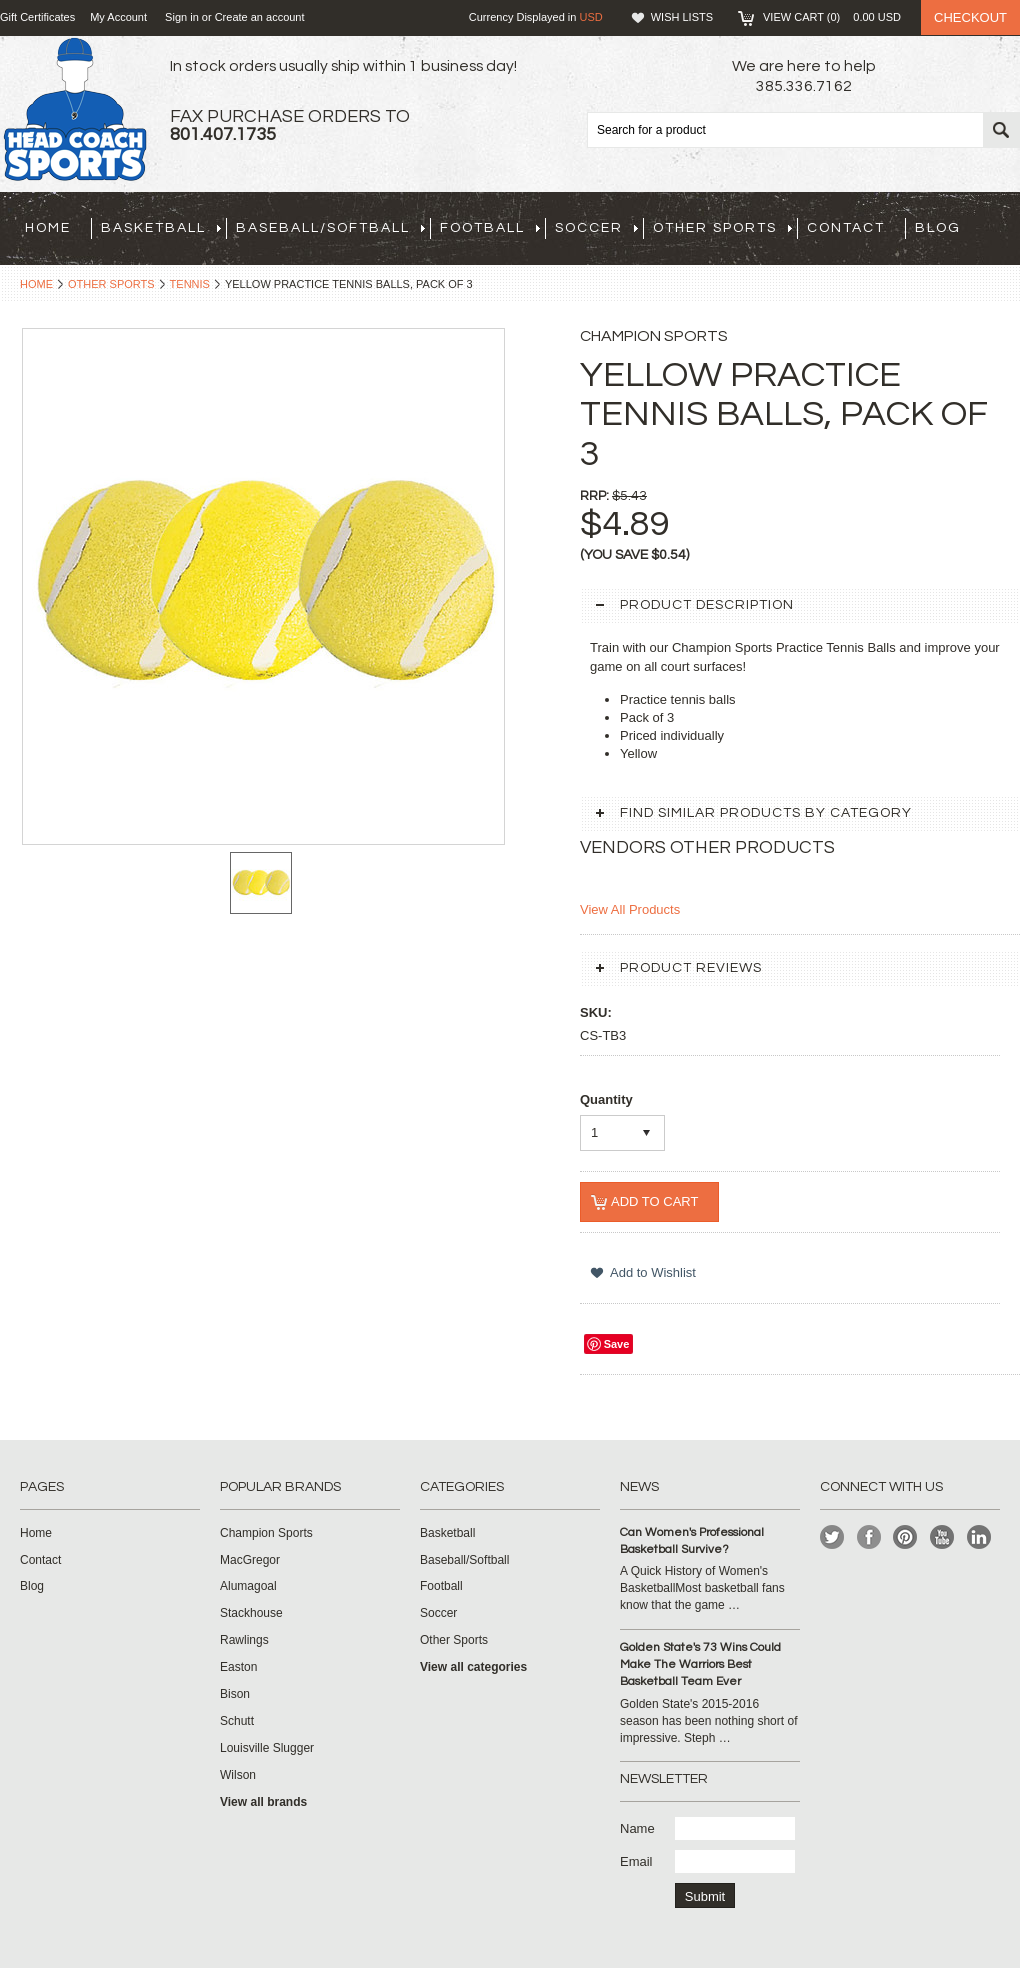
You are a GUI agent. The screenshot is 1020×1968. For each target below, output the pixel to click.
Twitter (832, 1537)
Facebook (869, 1537)
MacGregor (250, 1560)
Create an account (260, 17)
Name (637, 1828)
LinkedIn (979, 1537)
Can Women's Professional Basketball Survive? (692, 1541)
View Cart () (832, 17)
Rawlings (244, 1640)
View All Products (630, 909)
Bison (235, 1694)
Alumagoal (248, 1586)
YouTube (942, 1537)
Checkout (970, 17)
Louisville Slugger (267, 1748)
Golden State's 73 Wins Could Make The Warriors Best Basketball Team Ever (700, 1664)
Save (617, 1344)
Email (636, 1861)
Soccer (596, 228)
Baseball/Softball (330, 228)
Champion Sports (266, 1533)
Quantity (606, 1099)
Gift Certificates (37, 17)
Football (490, 228)
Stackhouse (251, 1613)
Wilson (238, 1775)
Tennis (190, 284)
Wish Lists (682, 17)
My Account (118, 17)
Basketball (161, 228)
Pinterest (905, 1537)
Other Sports (722, 228)
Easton (238, 1667)
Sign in (182, 17)
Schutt (237, 1721)
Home (36, 284)
